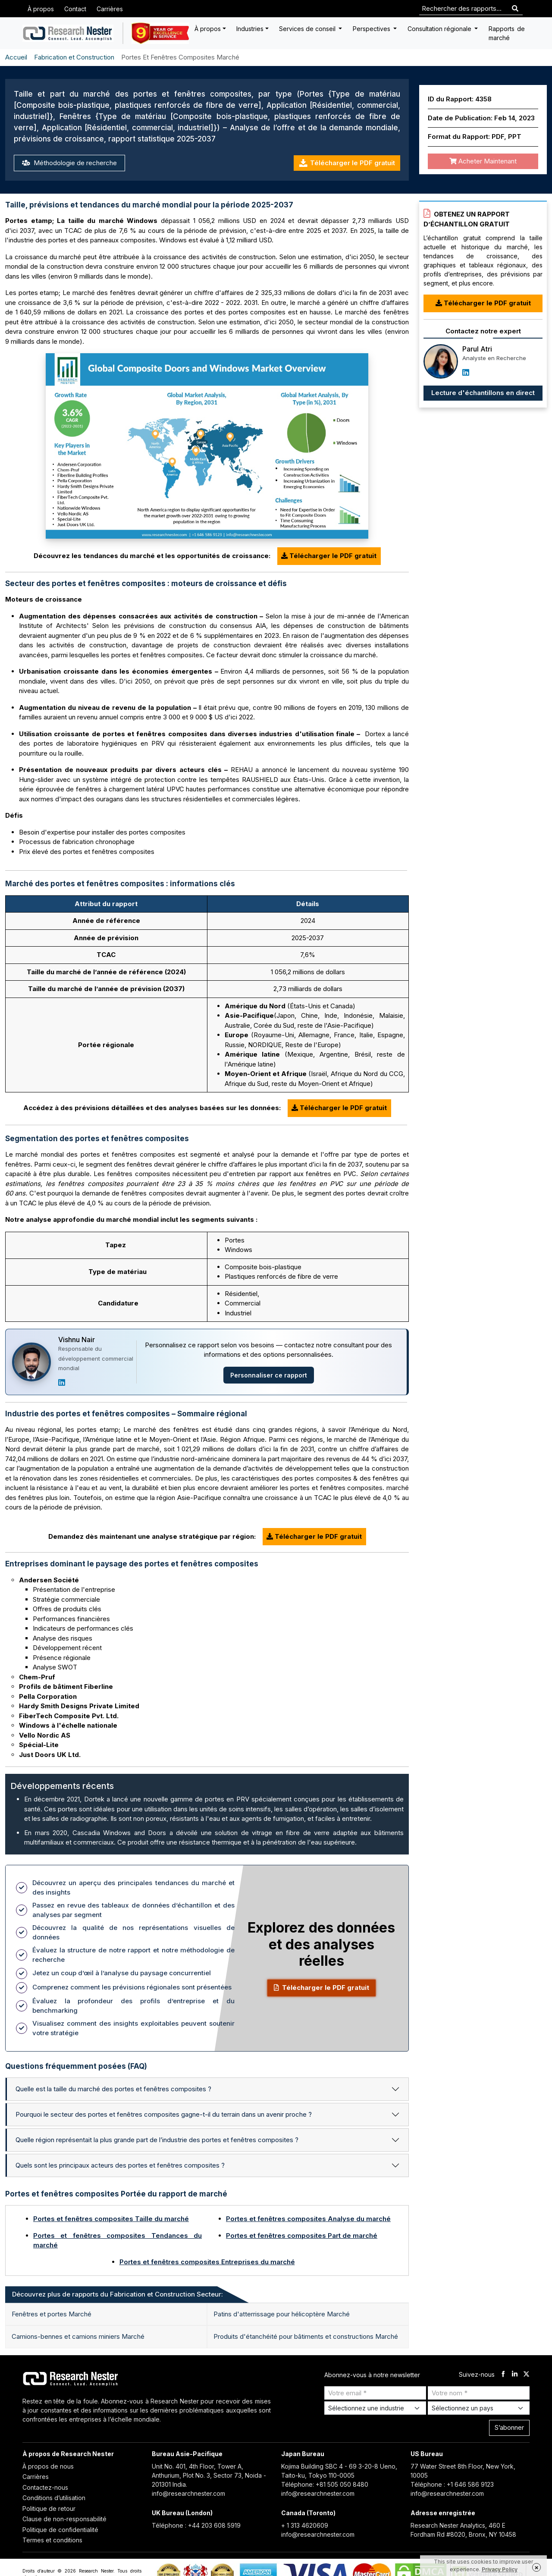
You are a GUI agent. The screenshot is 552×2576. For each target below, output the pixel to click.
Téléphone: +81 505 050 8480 (324, 2484)
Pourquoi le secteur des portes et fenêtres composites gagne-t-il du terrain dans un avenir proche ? (164, 2114)
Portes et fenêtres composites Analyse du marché (308, 2219)
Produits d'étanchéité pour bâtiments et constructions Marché (305, 2336)
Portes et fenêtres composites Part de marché (301, 2235)
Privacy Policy (500, 2569)
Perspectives (372, 28)
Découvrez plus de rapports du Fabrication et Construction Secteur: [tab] (117, 2294)
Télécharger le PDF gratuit (347, 163)
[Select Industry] (375, 2408)
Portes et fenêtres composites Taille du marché (111, 2219)
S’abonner (509, 2427)
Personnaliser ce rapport (268, 1375)
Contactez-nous (45, 2487)
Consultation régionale (440, 28)
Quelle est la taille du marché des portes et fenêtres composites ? (113, 2089)
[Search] (515, 8)
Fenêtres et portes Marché (51, 2314)
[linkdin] (514, 2375)
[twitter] (526, 2375)
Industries (249, 28)
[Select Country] (479, 2408)
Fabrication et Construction (74, 57)
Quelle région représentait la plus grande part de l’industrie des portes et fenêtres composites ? (157, 2140)
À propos (41, 9)
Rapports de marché (507, 33)
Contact (75, 9)
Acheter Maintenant (483, 161)
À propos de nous (48, 2466)
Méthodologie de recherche (69, 163)
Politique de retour (48, 2508)
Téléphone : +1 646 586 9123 (452, 2484)
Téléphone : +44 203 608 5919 (196, 2525)
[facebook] (503, 2375)
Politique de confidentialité (60, 2529)
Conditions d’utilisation (53, 2497)
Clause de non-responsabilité (64, 2519)
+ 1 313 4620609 (304, 2525)
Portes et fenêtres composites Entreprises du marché (207, 2262)
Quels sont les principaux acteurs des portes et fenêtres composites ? (120, 2165)
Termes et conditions (52, 2540)
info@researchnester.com (188, 2493)
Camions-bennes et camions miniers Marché (78, 2336)
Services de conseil (308, 28)
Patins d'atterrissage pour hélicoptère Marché (281, 2314)
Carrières (110, 9)
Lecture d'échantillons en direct (483, 393)
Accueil (16, 57)
